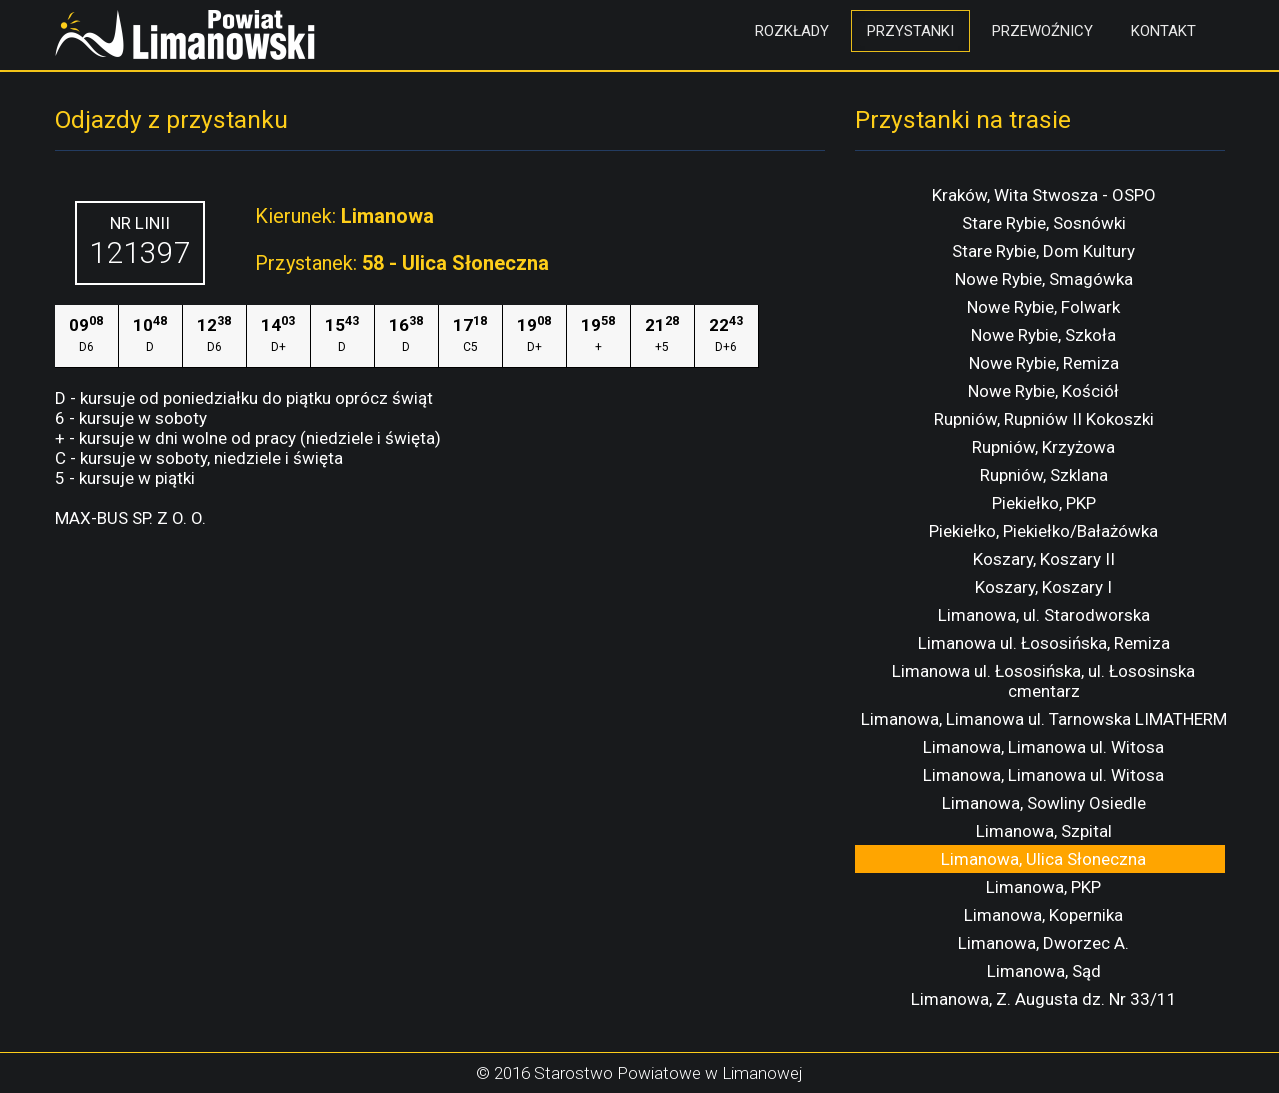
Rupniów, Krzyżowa (1043, 447)
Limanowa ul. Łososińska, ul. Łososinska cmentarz (1043, 681)
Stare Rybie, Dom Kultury (1043, 251)
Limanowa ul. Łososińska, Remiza (1044, 643)
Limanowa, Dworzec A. (1043, 943)
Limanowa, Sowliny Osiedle (1044, 803)
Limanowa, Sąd (1044, 971)
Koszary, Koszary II (1044, 559)
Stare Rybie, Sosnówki (1044, 223)
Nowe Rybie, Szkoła (1043, 335)
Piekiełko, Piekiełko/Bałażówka (1043, 531)
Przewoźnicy (1042, 31)
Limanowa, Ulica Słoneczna (1043, 859)
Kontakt (1163, 31)
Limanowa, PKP (1043, 887)
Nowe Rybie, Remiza (1044, 363)
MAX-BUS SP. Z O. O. (130, 518)
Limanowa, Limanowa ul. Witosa (1043, 747)
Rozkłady (792, 31)
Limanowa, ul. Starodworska (1044, 615)
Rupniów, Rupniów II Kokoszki (1044, 419)
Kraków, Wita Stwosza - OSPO (1044, 195)
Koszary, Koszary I (1043, 587)
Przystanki (910, 31)
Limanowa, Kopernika (1043, 915)
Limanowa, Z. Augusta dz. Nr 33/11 (1044, 999)
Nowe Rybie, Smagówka (1044, 279)
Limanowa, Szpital (1044, 831)
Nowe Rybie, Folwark (1043, 307)
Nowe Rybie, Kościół (1043, 391)
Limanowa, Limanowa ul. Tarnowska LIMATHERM (1044, 719)
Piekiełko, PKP (1044, 503)
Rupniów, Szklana (1044, 475)
